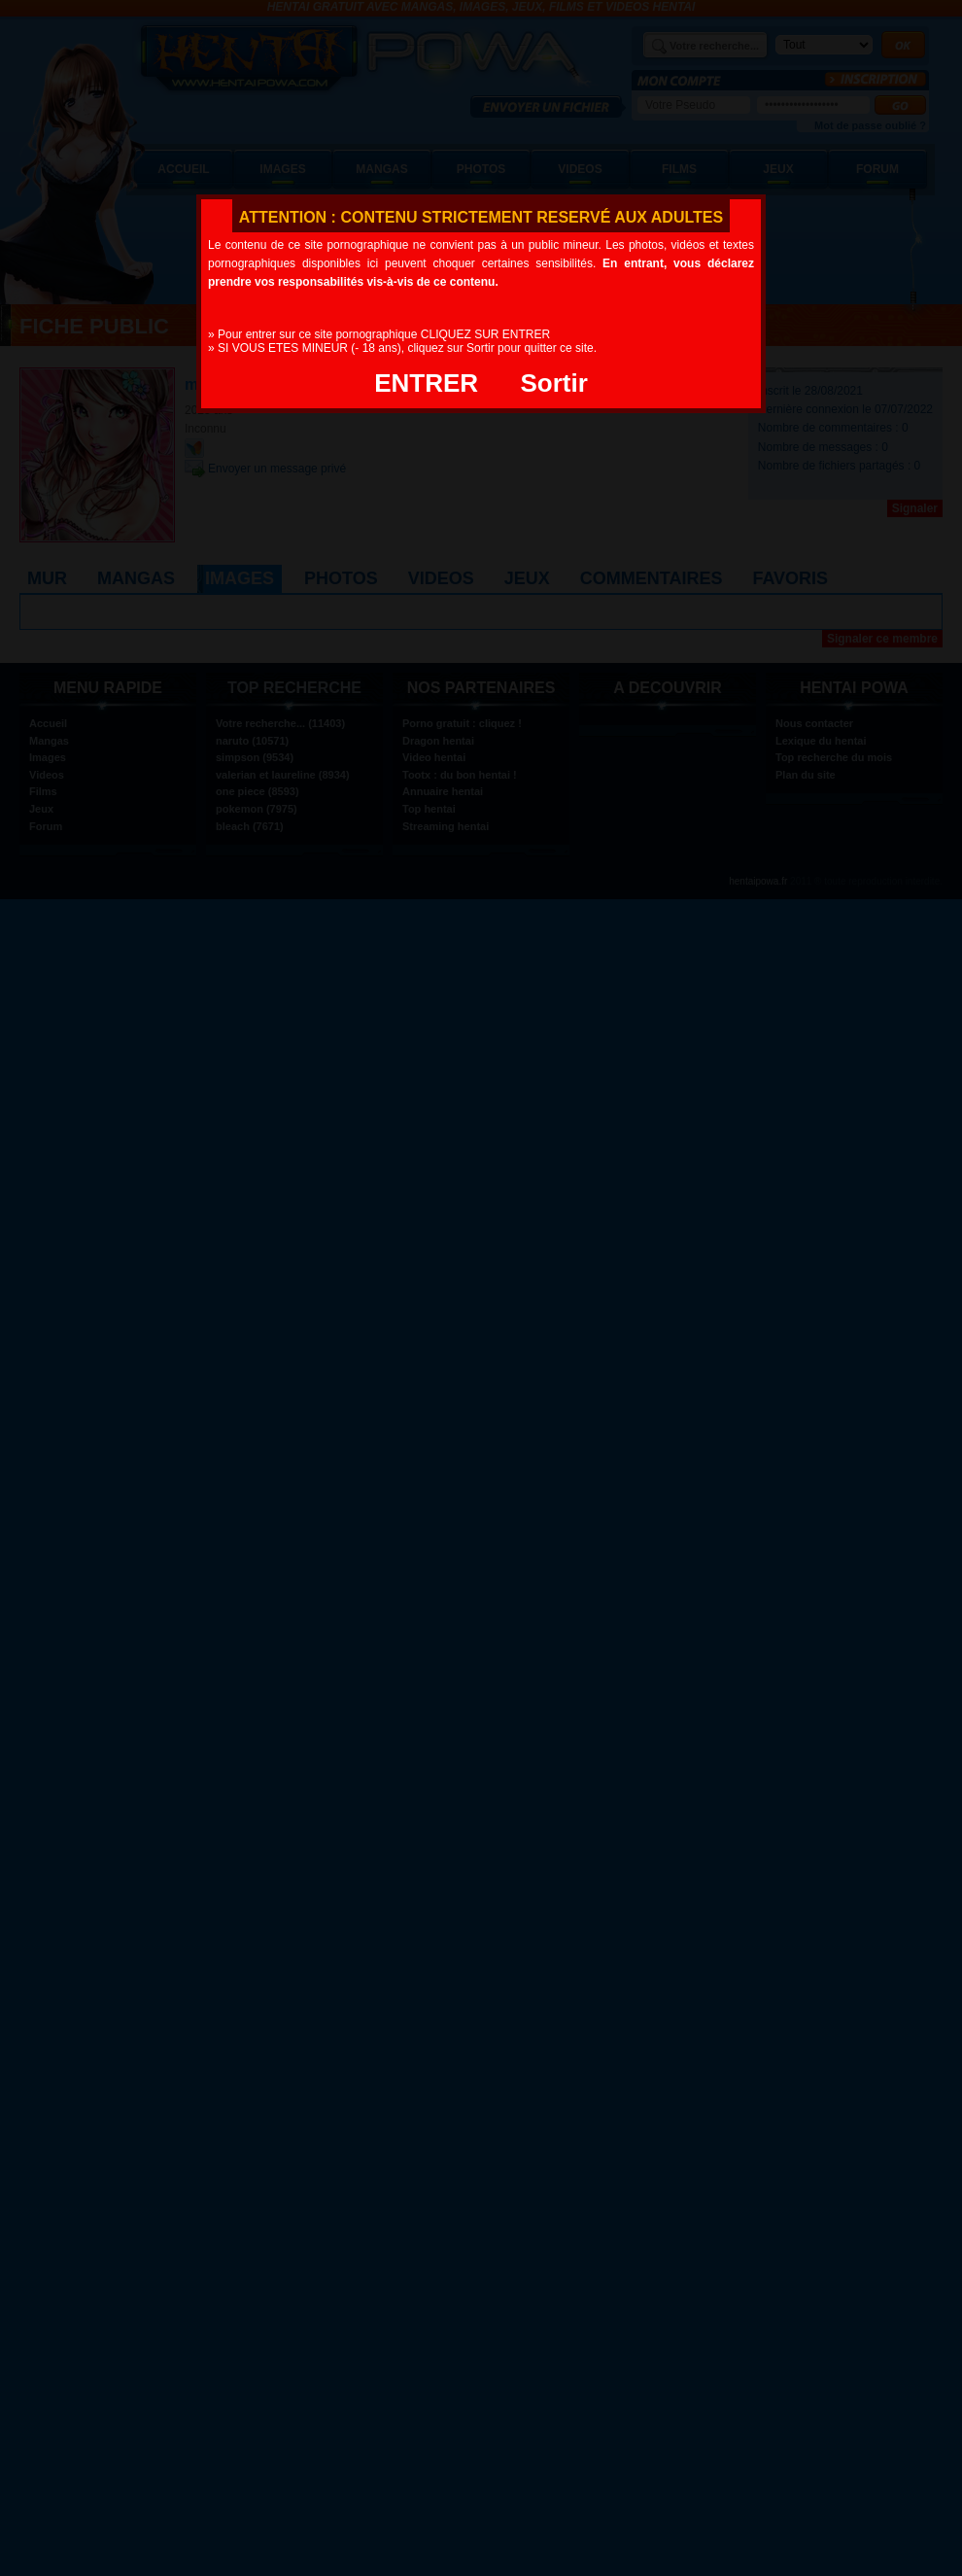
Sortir (553, 383)
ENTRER (426, 383)
